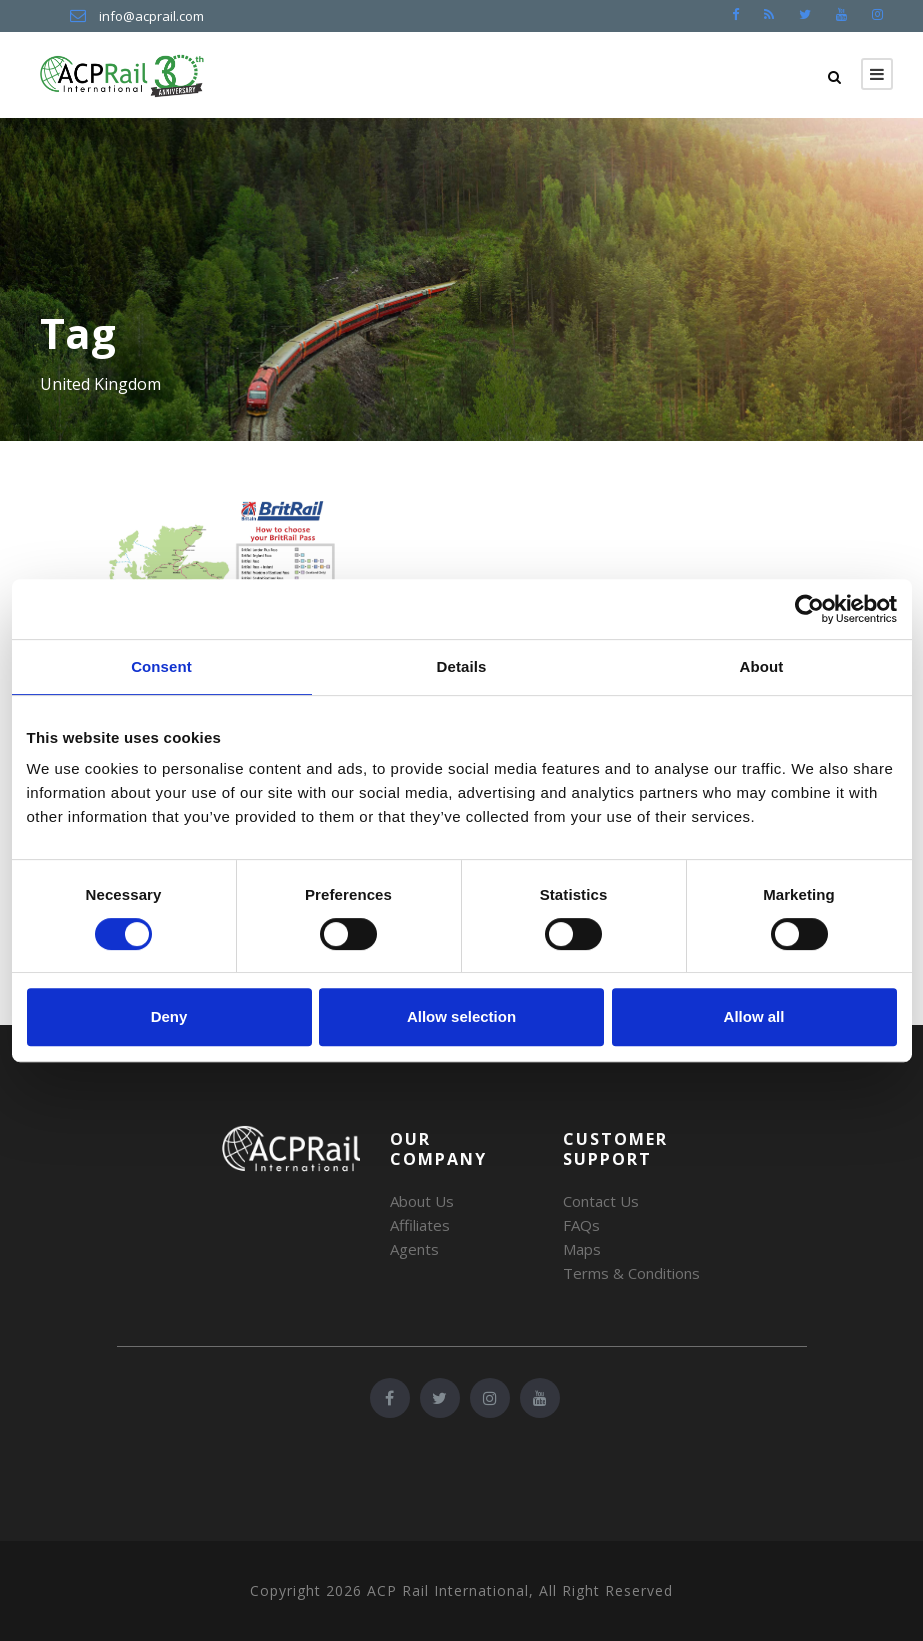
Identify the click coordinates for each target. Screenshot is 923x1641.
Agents (414, 1249)
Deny (169, 1016)
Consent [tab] (161, 666)
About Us (422, 1201)
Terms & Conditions (631, 1273)
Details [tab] (462, 666)
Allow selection (461, 1016)
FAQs (581, 1225)
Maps (582, 1249)
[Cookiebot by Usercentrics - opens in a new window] (809, 609)
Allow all (754, 1016)
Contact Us (601, 1201)
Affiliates (420, 1225)
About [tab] (762, 666)
